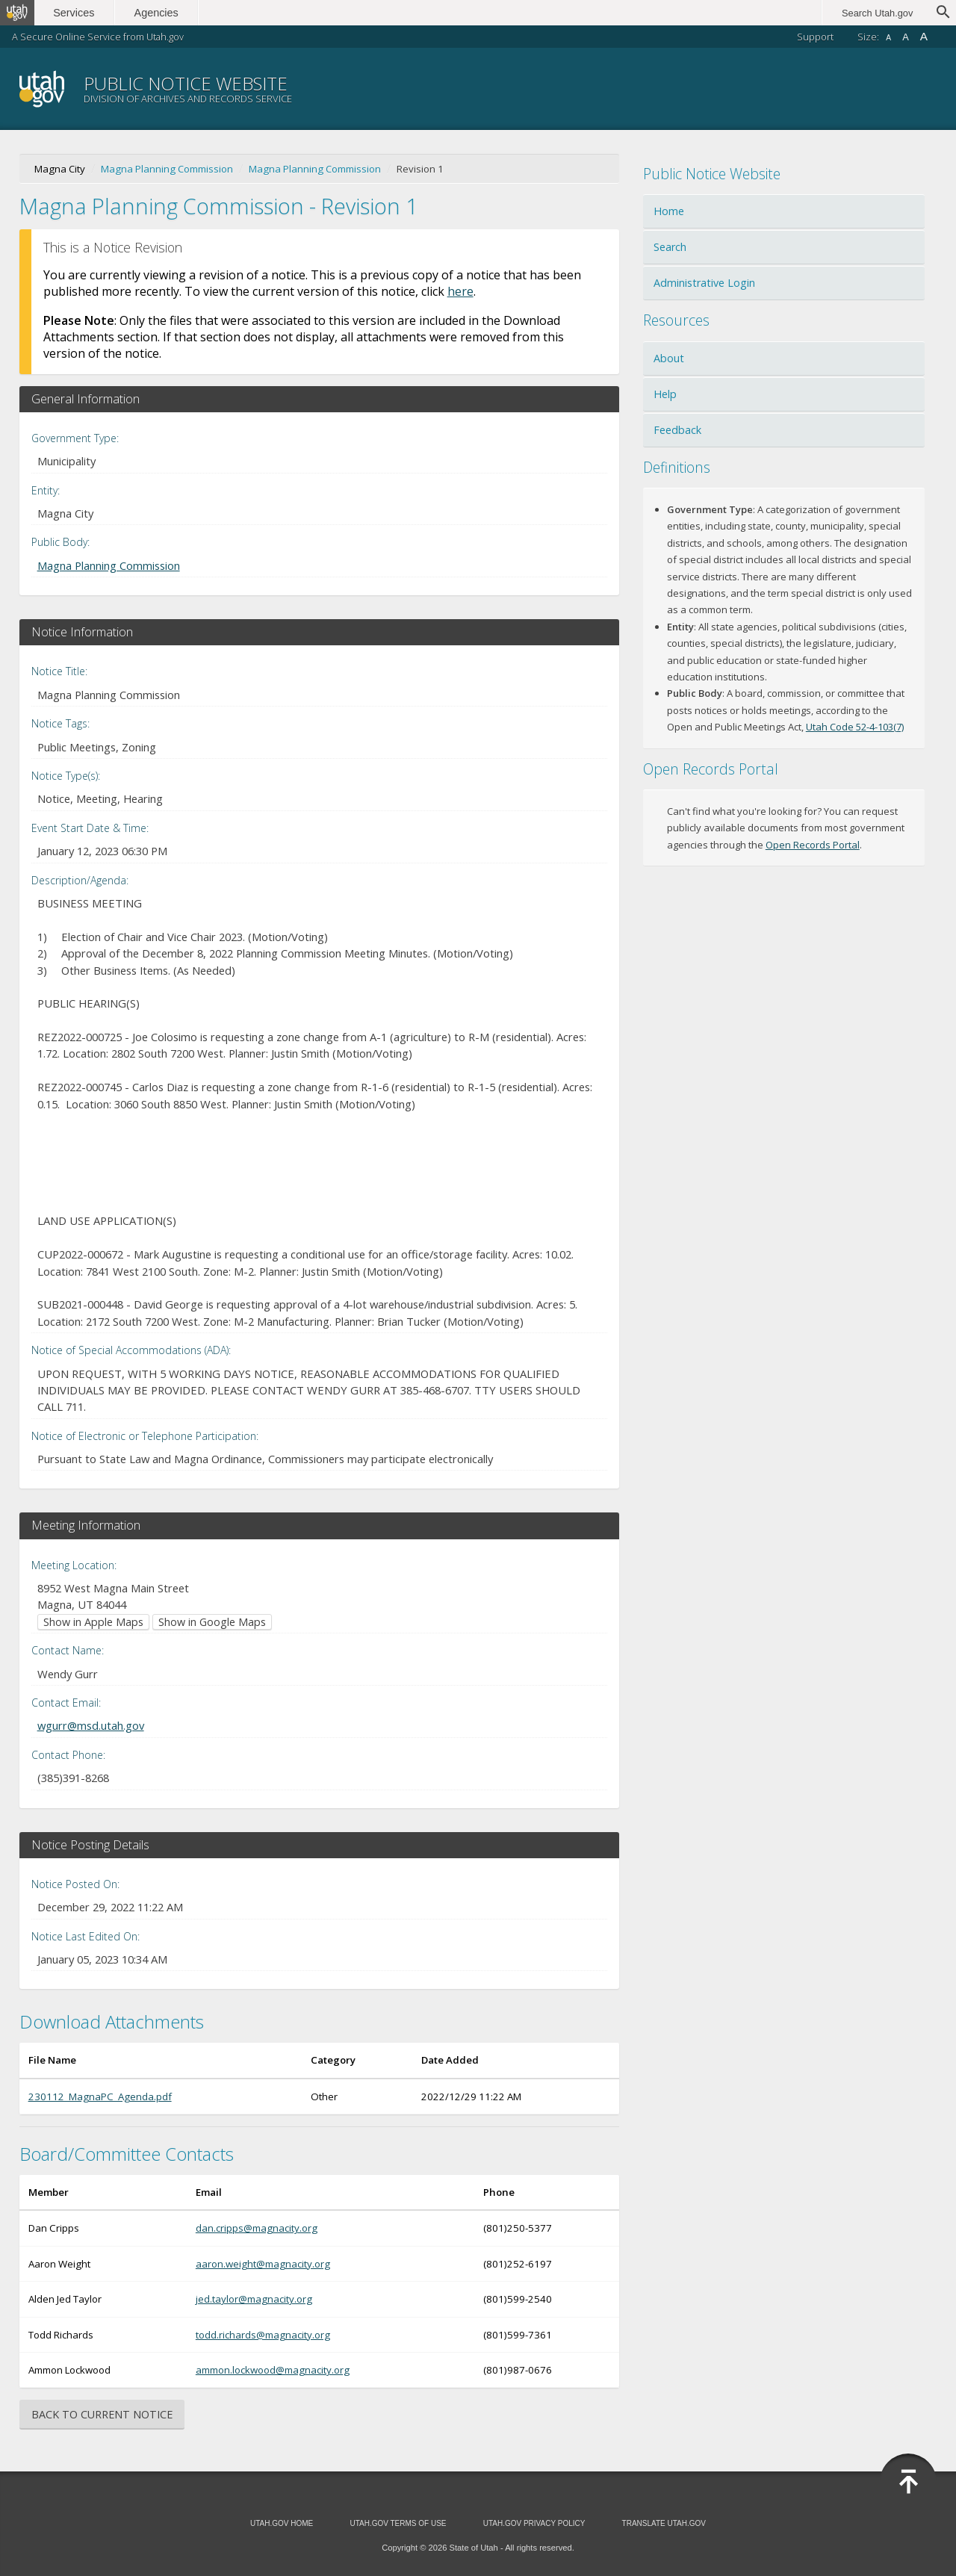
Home (669, 211)
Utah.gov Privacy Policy (534, 2523)
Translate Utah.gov (664, 2523)
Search (670, 247)
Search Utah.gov (877, 13)
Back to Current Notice (102, 2414)
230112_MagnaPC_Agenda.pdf (100, 2096)
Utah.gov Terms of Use (398, 2523)
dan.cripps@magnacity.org (256, 2228)
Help (665, 394)
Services (80, 13)
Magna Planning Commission (167, 169)
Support (815, 36)
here (460, 291)
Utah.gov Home (281, 2523)
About (669, 358)
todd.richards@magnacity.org (263, 2334)
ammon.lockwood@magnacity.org (273, 2370)
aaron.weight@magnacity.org (263, 2264)
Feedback (677, 430)
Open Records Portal (813, 844)
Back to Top (908, 2482)
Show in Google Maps (212, 1622)
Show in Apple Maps (93, 1622)
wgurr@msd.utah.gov (90, 1725)
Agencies (162, 13)
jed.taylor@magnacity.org (254, 2299)
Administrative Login (704, 283)
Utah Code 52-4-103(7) (855, 726)
